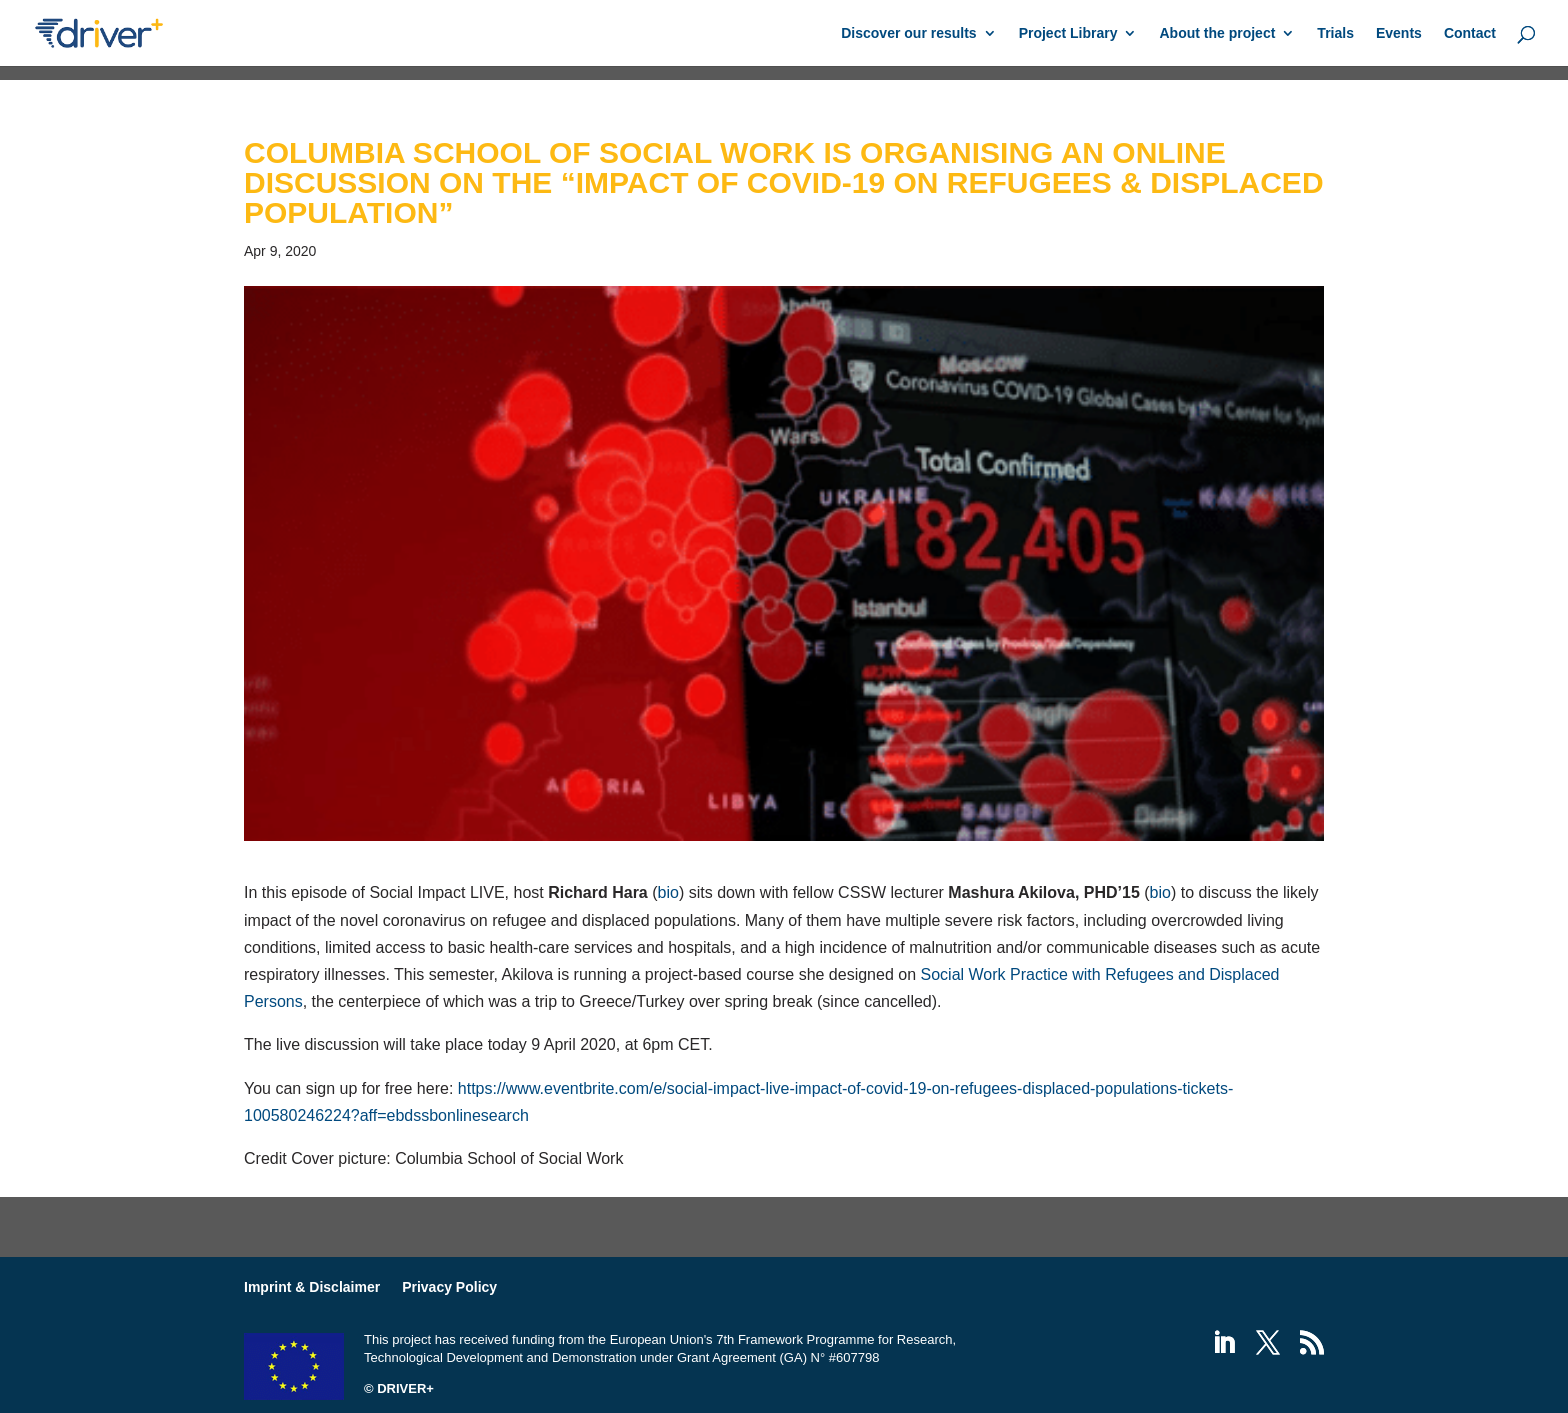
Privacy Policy (449, 1287)
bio (668, 892)
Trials (1335, 33)
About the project (1217, 33)
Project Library (1068, 33)
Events (1399, 33)
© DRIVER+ (399, 1388)
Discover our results (908, 33)
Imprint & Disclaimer (312, 1287)
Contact (1470, 33)
